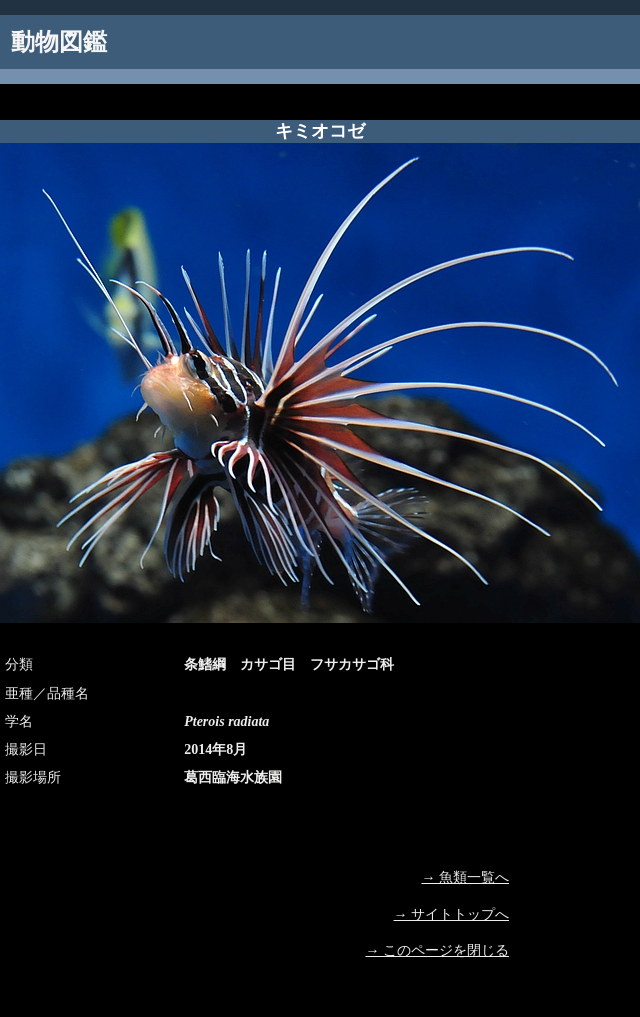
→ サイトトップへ (452, 914)
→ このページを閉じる (438, 950)
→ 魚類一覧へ (466, 877)
